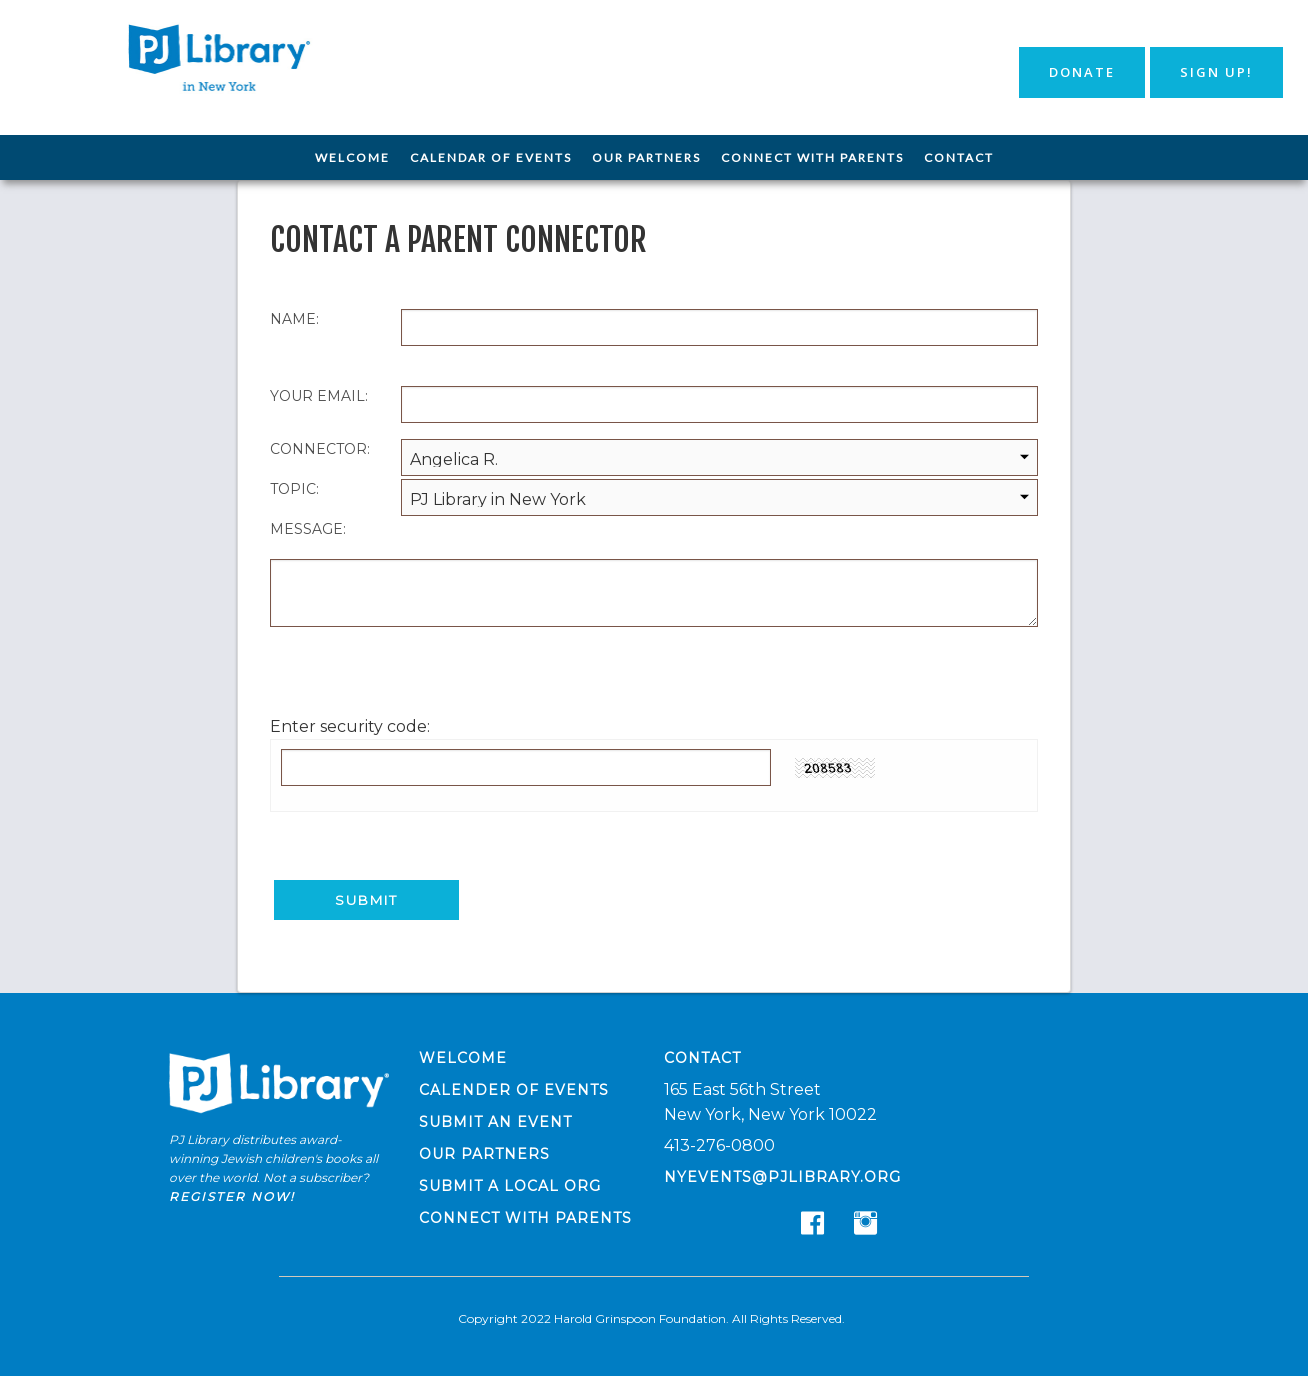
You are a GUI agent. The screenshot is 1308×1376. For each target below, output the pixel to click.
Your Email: (319, 396)
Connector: (320, 449)
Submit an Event (495, 1120)
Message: (308, 529)
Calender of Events (514, 1088)
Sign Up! (1216, 72)
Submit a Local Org (510, 1184)
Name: (294, 319)
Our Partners (646, 157)
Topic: (294, 489)
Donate (1082, 72)
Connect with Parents (812, 157)
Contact (959, 157)
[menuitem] (352, 158)
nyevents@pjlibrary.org (782, 1175)
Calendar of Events (491, 157)
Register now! (232, 1194)
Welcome (352, 157)
